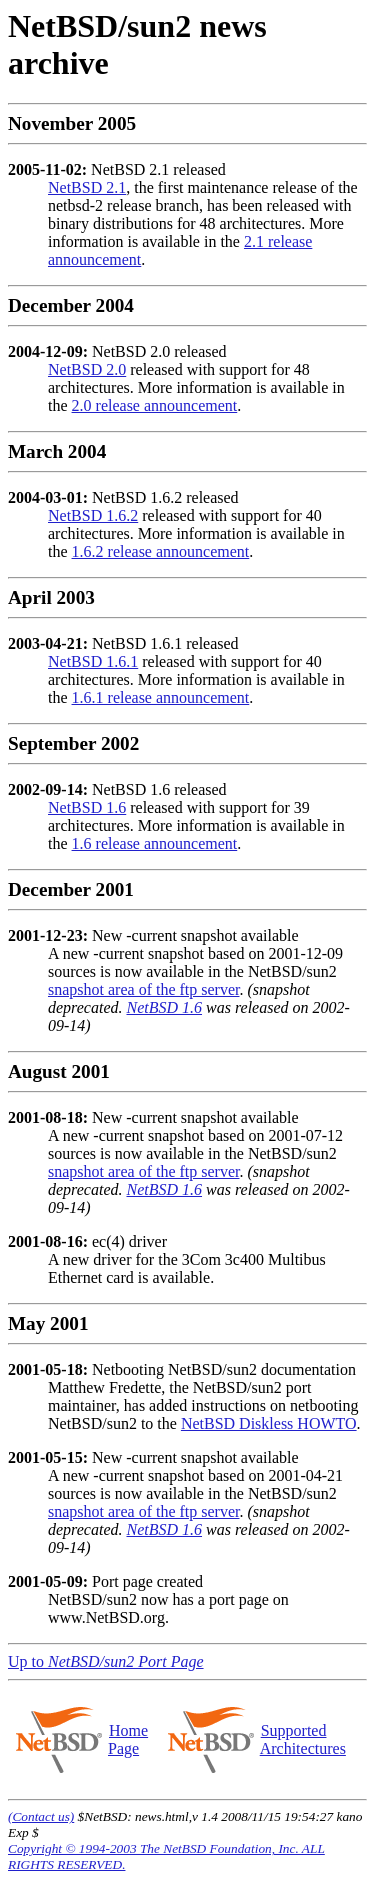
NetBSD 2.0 (87, 369)
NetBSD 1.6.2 (93, 515)
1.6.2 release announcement (161, 551)
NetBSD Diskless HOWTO (269, 1423)
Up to (106, 1661)
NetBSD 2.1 (87, 187)
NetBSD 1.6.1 (93, 661)
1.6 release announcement (155, 843)
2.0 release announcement (155, 405)
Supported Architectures (303, 1739)
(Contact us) (41, 1816)
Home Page (128, 1739)
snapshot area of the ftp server (143, 989)
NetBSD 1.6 (87, 807)
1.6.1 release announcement (161, 697)
